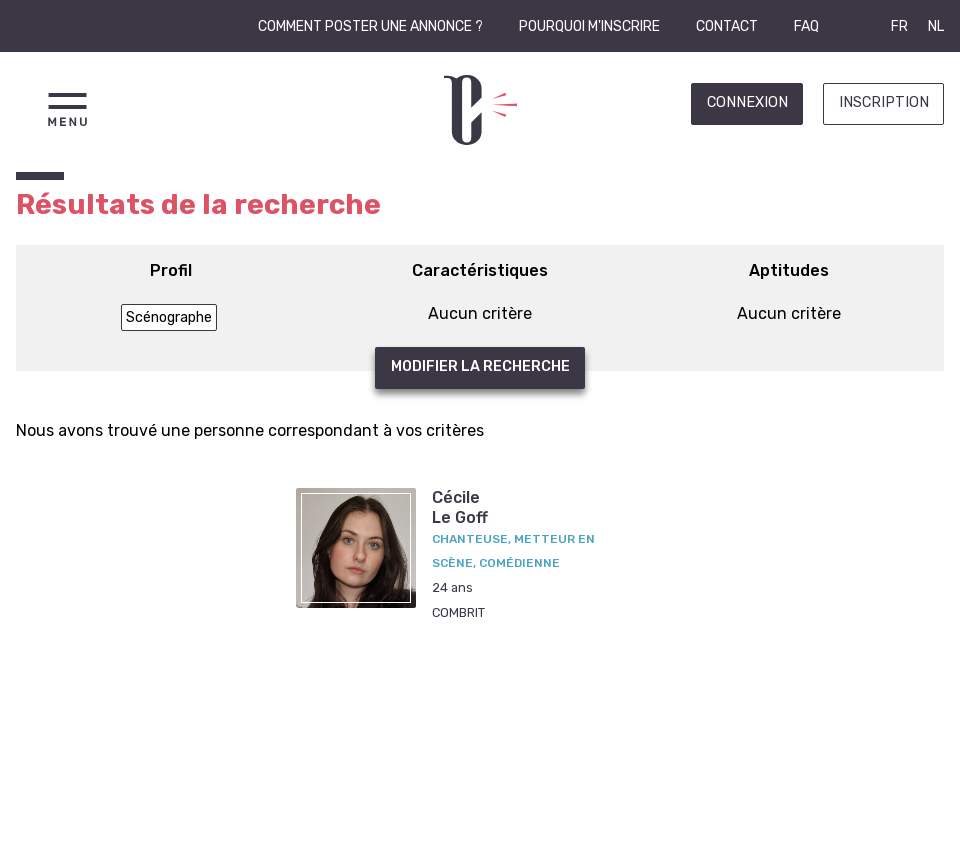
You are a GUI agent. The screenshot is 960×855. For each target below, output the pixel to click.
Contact (727, 26)
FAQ (806, 26)
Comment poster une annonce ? (370, 26)
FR (899, 26)
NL (936, 26)
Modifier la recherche (480, 366)
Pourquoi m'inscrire (589, 26)
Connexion (747, 102)
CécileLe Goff (460, 507)
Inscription (884, 102)
